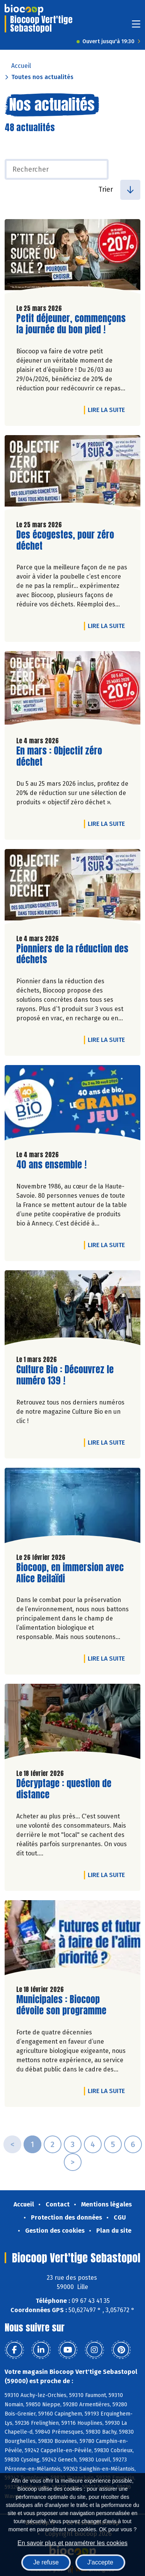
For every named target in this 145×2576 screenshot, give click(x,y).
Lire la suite (108, 410)
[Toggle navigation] (136, 26)
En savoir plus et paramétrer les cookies (72, 2543)
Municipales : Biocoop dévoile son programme (61, 2005)
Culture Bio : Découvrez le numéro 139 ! (65, 1375)
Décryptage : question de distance (63, 1789)
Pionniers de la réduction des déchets (72, 954)
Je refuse (46, 2562)
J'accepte (100, 2562)
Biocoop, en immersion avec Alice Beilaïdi (70, 1573)
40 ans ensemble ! (51, 1164)
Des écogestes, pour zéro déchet (65, 540)
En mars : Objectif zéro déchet (60, 756)
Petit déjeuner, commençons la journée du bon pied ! (71, 324)
